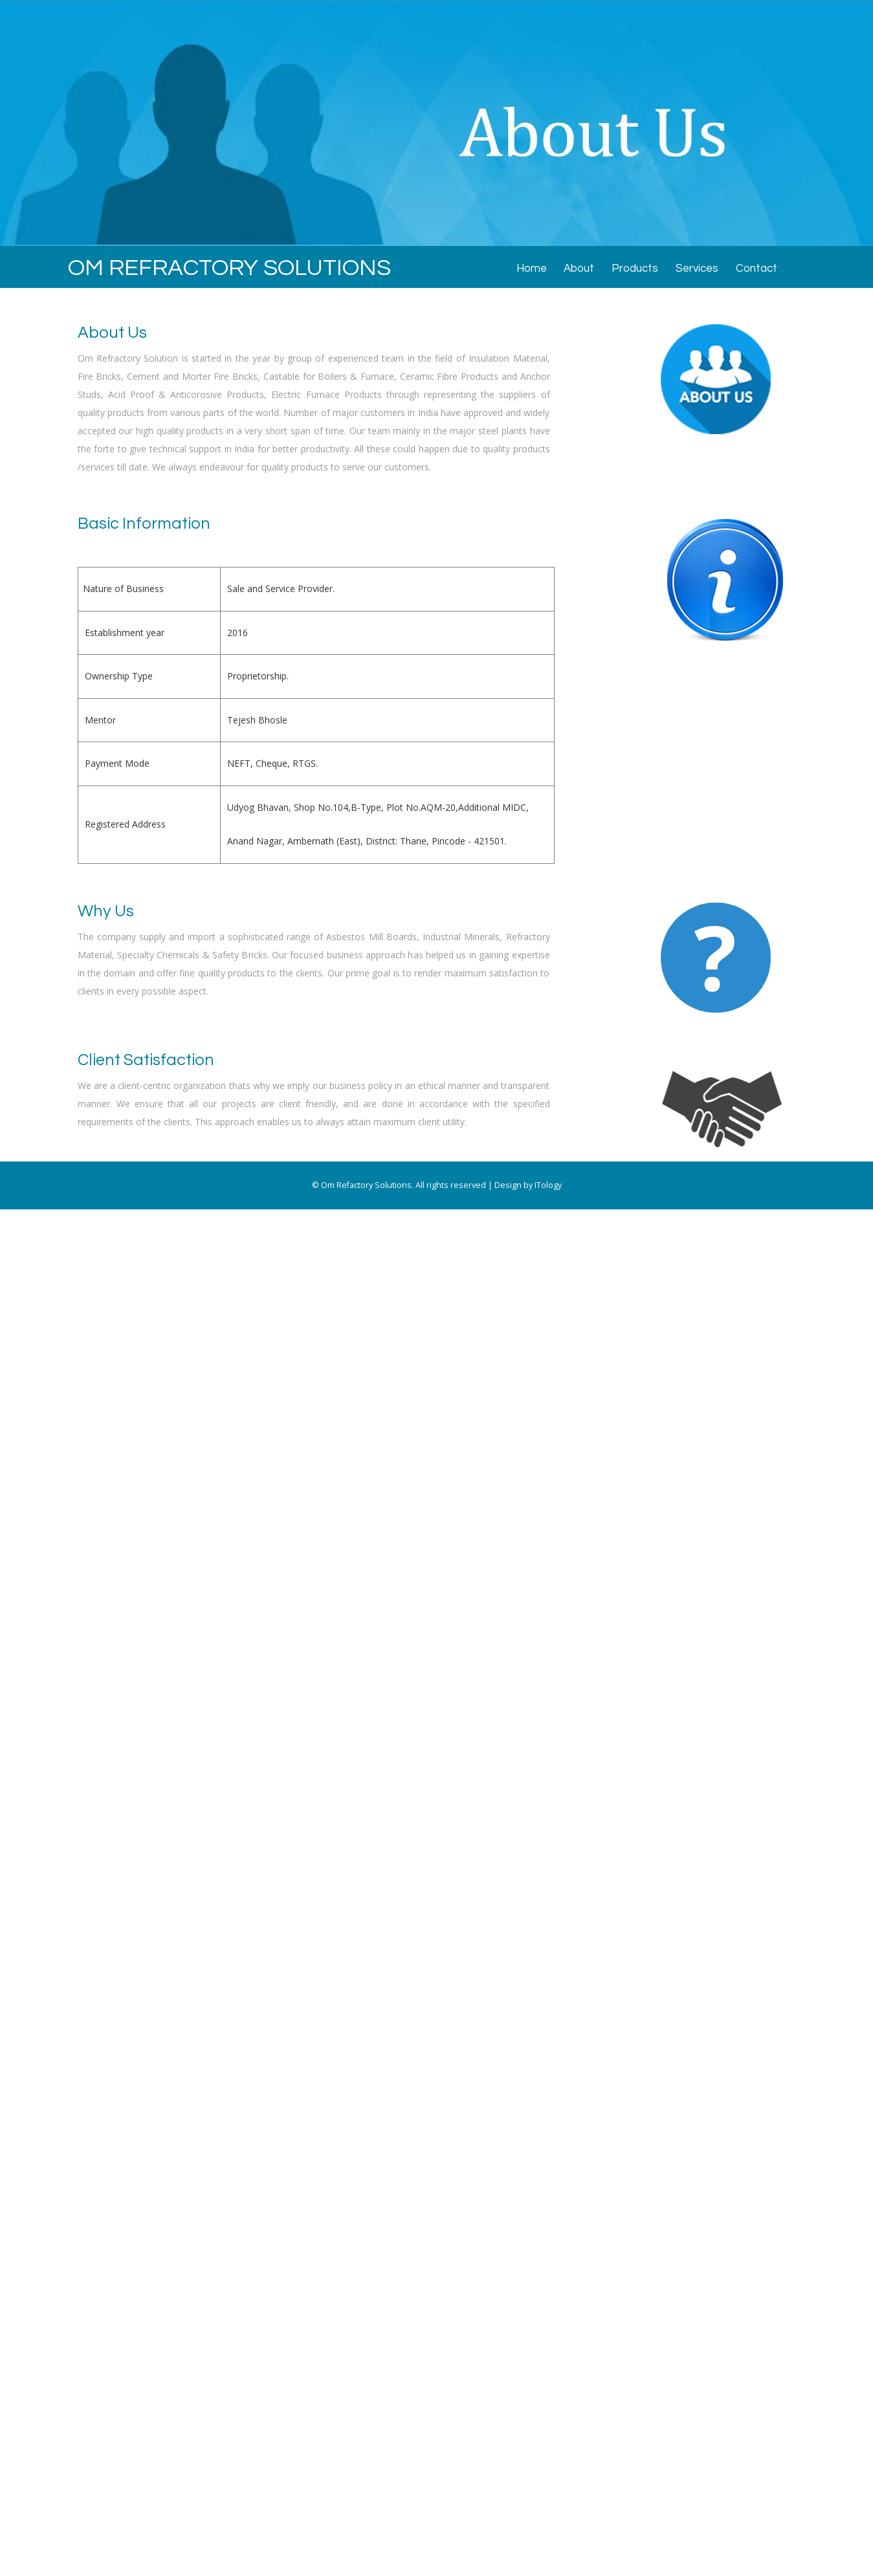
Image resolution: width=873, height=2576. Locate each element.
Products (635, 268)
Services (697, 268)
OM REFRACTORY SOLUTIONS (229, 268)
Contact (756, 268)
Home (531, 268)
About (579, 268)
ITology (548, 1185)
